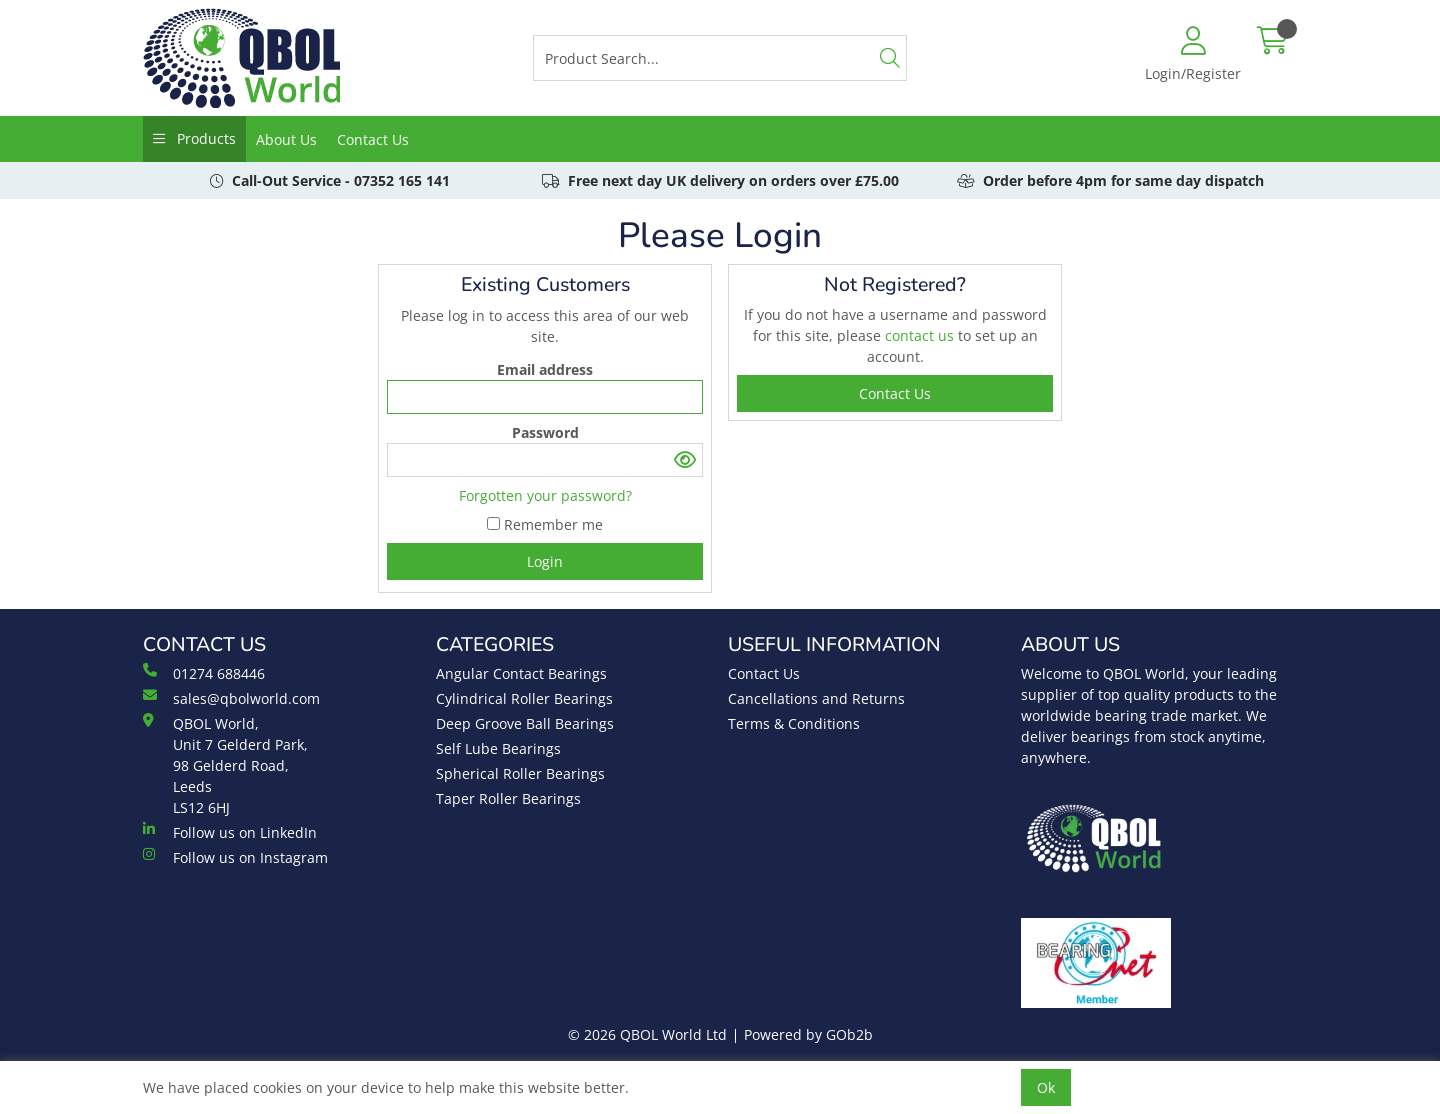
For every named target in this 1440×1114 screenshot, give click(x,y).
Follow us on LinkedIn (230, 832)
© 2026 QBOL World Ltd (647, 1034)
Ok (1046, 1087)
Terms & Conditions (794, 723)
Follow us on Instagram (235, 857)
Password (545, 432)
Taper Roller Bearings (508, 798)
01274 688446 (204, 673)
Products (204, 138)
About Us (286, 139)
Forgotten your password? (545, 495)
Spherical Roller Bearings (520, 773)
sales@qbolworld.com (231, 698)
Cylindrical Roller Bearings (524, 698)
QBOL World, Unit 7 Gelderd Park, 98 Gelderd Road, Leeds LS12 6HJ (225, 765)
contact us (921, 335)
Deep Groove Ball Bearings (525, 723)
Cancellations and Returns (816, 698)
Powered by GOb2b (808, 1034)
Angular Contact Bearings (521, 673)
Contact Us (373, 139)
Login (545, 561)
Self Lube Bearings (498, 748)
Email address (545, 369)
